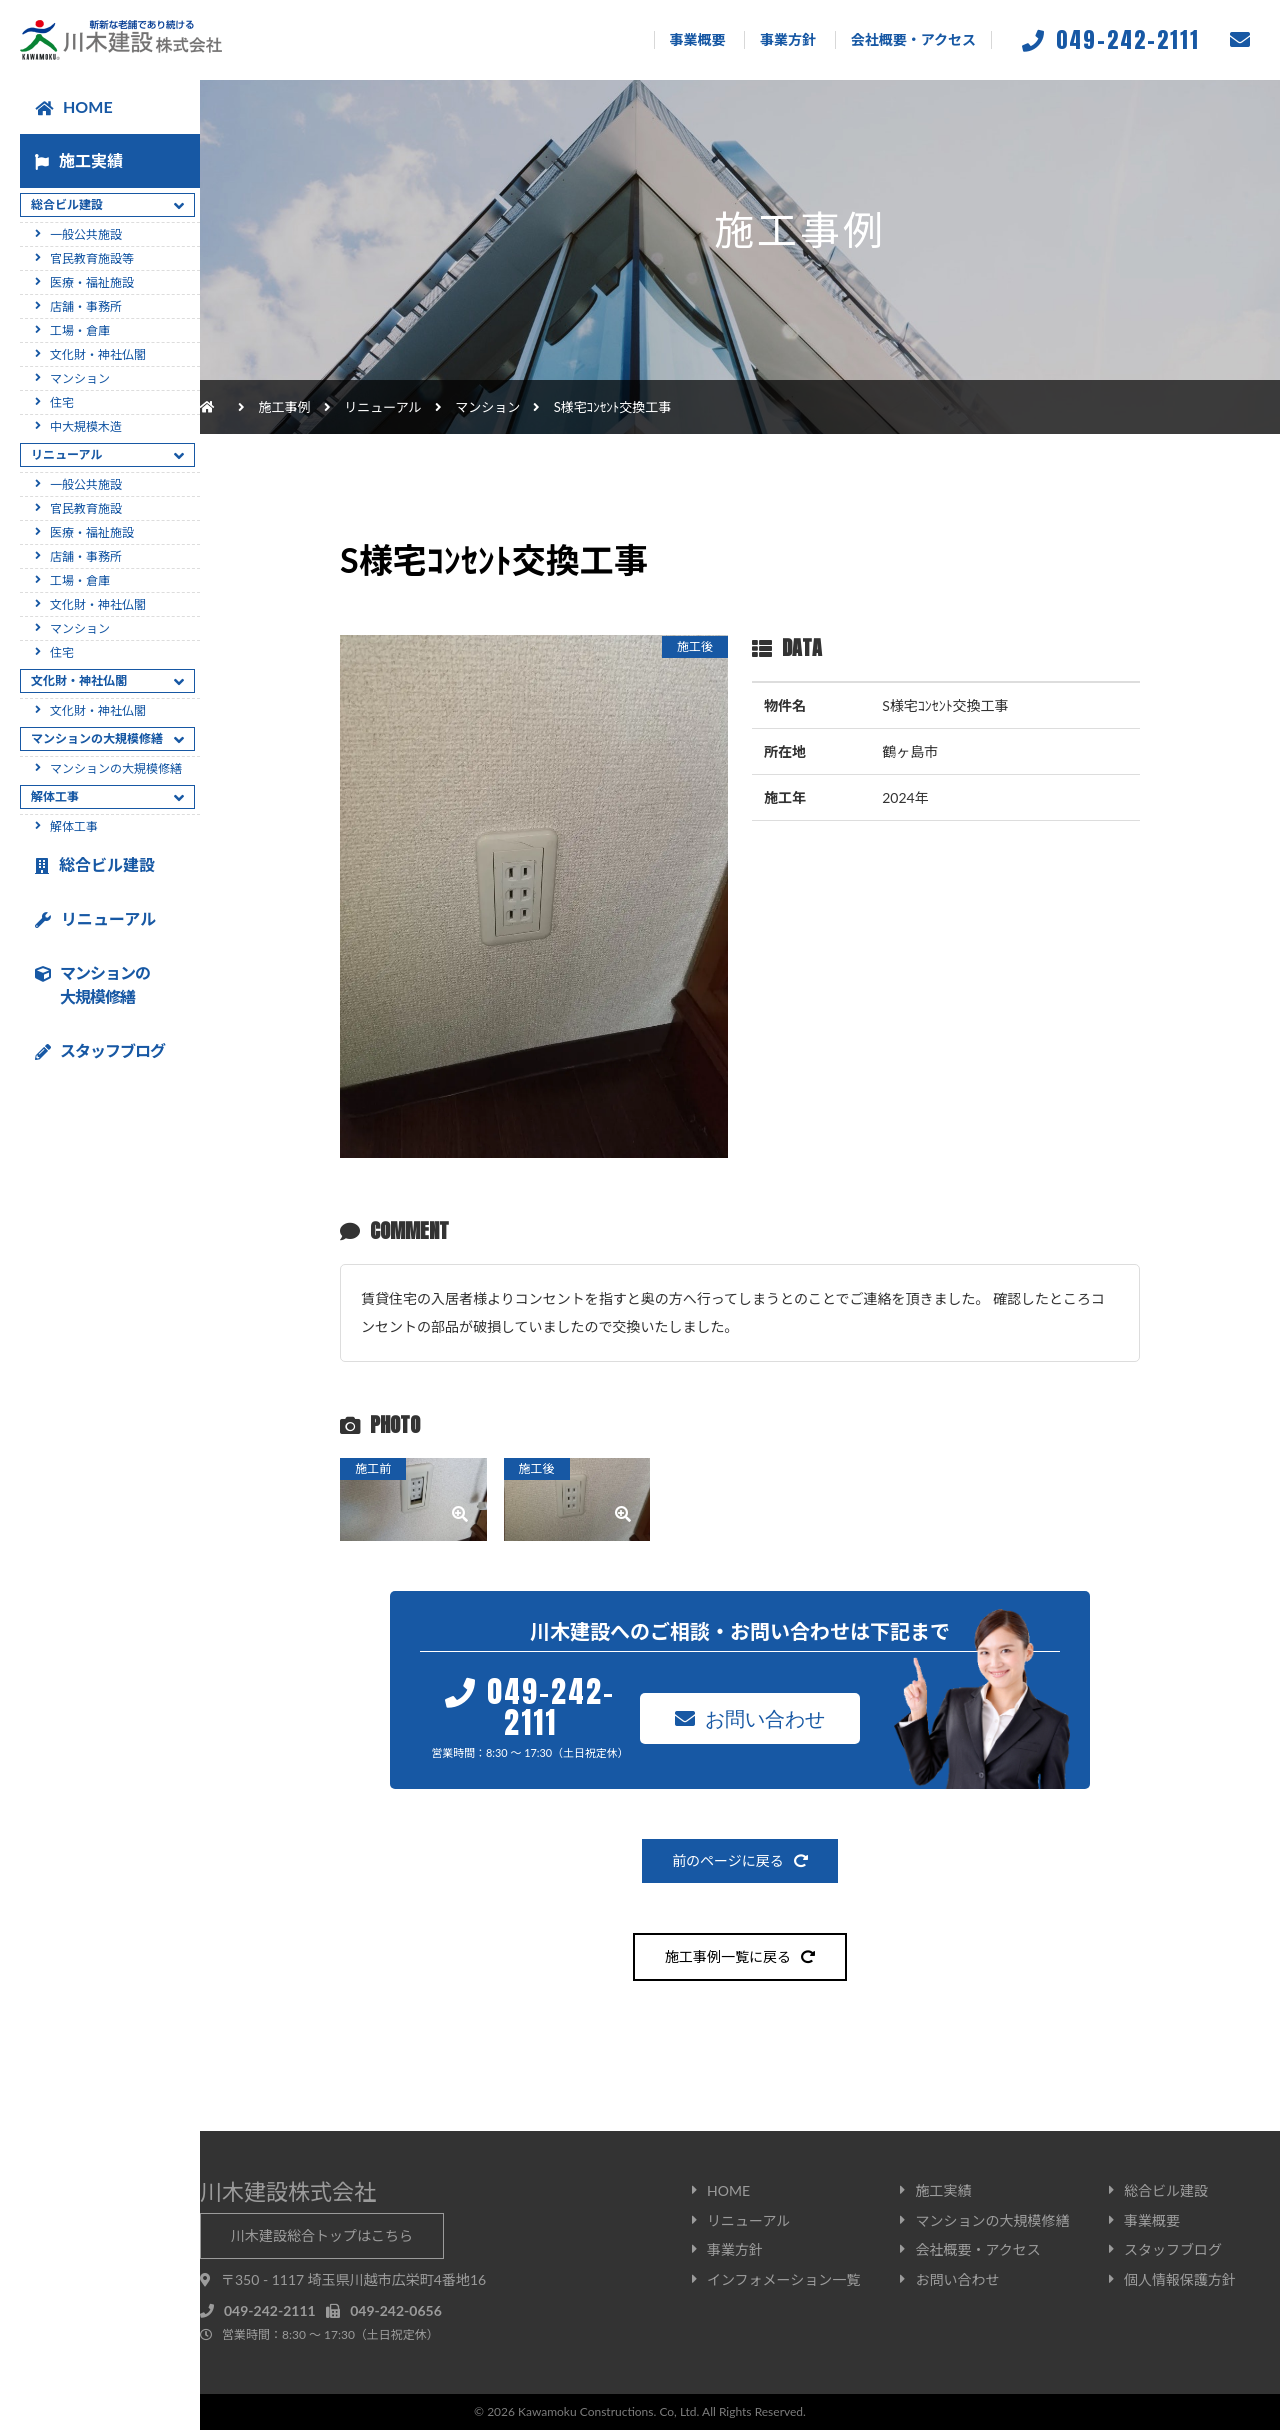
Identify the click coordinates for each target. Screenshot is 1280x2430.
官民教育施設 (86, 508)
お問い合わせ (750, 1717)
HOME (74, 106)
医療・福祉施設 (92, 282)
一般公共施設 (86, 234)
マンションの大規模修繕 (116, 768)
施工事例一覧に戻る (740, 1956)
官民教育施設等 (92, 258)
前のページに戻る (740, 1860)
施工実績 (79, 160)
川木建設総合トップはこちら (322, 2235)
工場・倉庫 (80, 330)
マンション (487, 407)
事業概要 (698, 39)
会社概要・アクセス (913, 39)
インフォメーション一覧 (783, 2279)
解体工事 (74, 826)
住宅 (62, 402)
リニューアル (95, 918)
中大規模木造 (86, 426)
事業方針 (788, 39)
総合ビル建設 (95, 864)
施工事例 (285, 407)
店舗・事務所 (86, 306)
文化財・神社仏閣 (98, 354)
